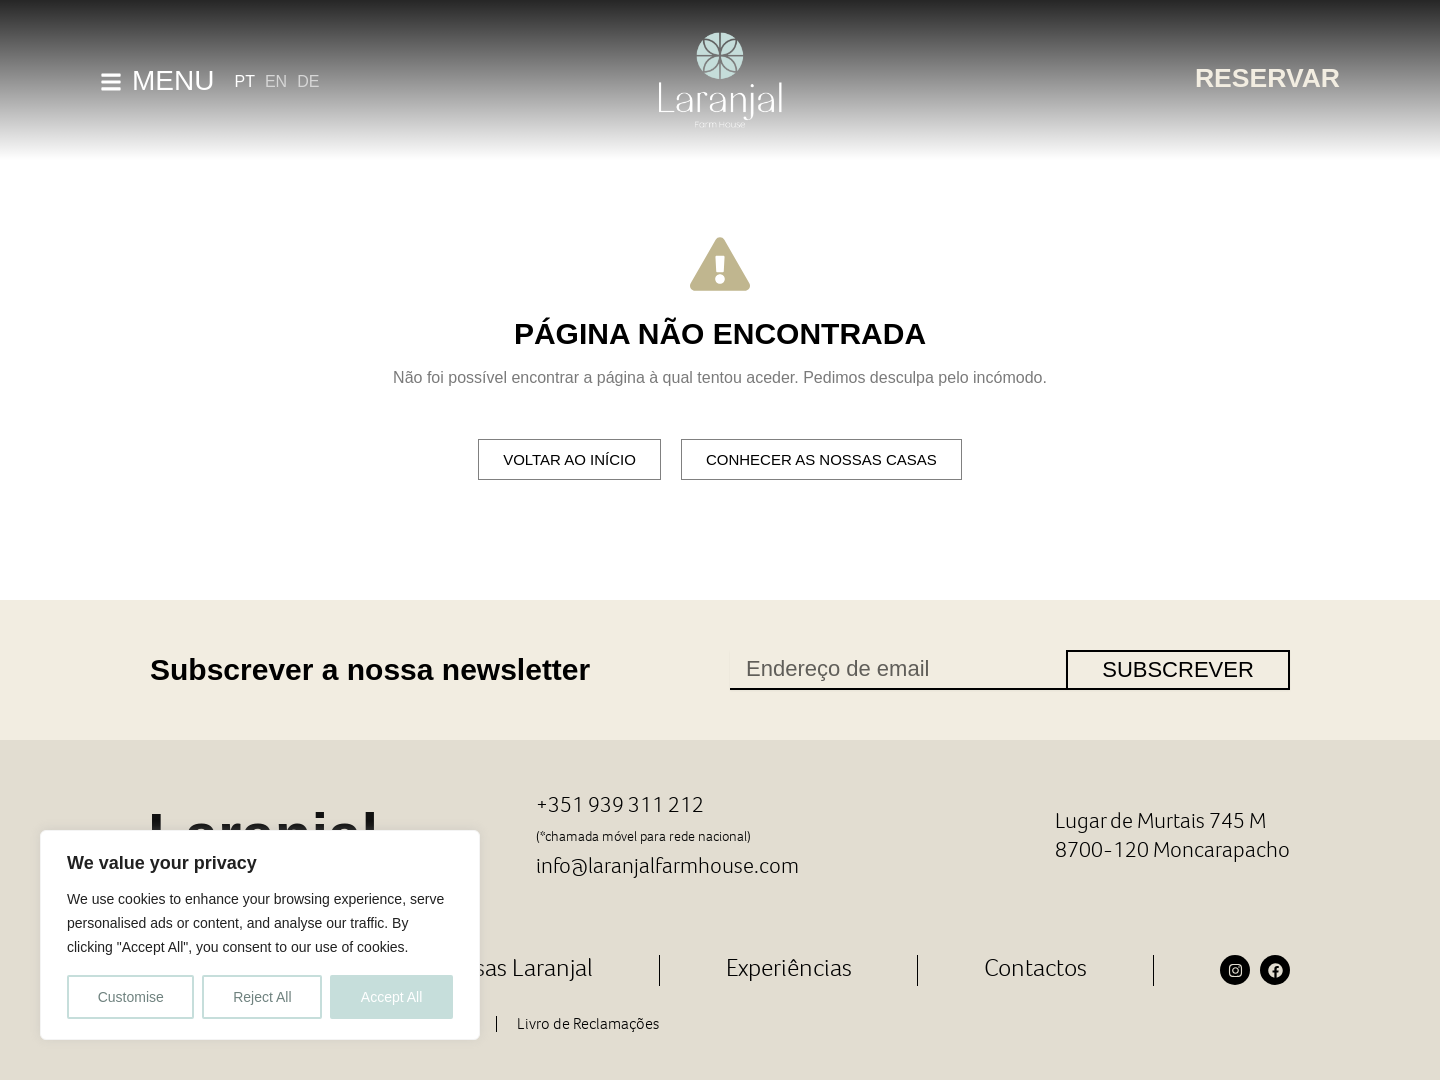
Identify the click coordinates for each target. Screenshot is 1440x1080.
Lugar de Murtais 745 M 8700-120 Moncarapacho (1171, 834)
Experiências (789, 965)
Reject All (262, 997)
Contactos (1035, 965)
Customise (131, 997)
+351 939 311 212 (621, 804)
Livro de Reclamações (588, 1021)
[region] (260, 935)
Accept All (391, 997)
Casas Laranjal (520, 965)
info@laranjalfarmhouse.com (670, 864)
